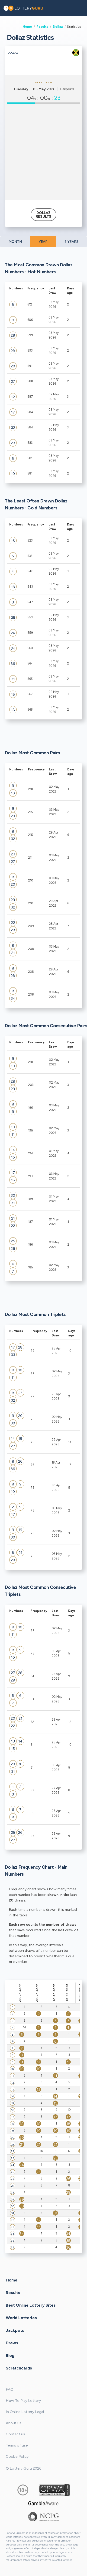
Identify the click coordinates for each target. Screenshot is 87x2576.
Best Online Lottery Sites (31, 2305)
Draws (12, 2343)
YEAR (43, 242)
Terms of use (17, 2445)
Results (42, 26)
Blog (10, 2355)
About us (13, 2423)
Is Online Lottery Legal (25, 2412)
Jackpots (15, 2330)
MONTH (15, 242)
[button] (80, 8)
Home (27, 26)
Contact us (15, 2434)
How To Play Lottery (23, 2400)
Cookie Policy (17, 2456)
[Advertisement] (43, 152)
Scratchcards (19, 2368)
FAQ (9, 2389)
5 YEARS (71, 242)
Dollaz (58, 26)
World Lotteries (21, 2317)
